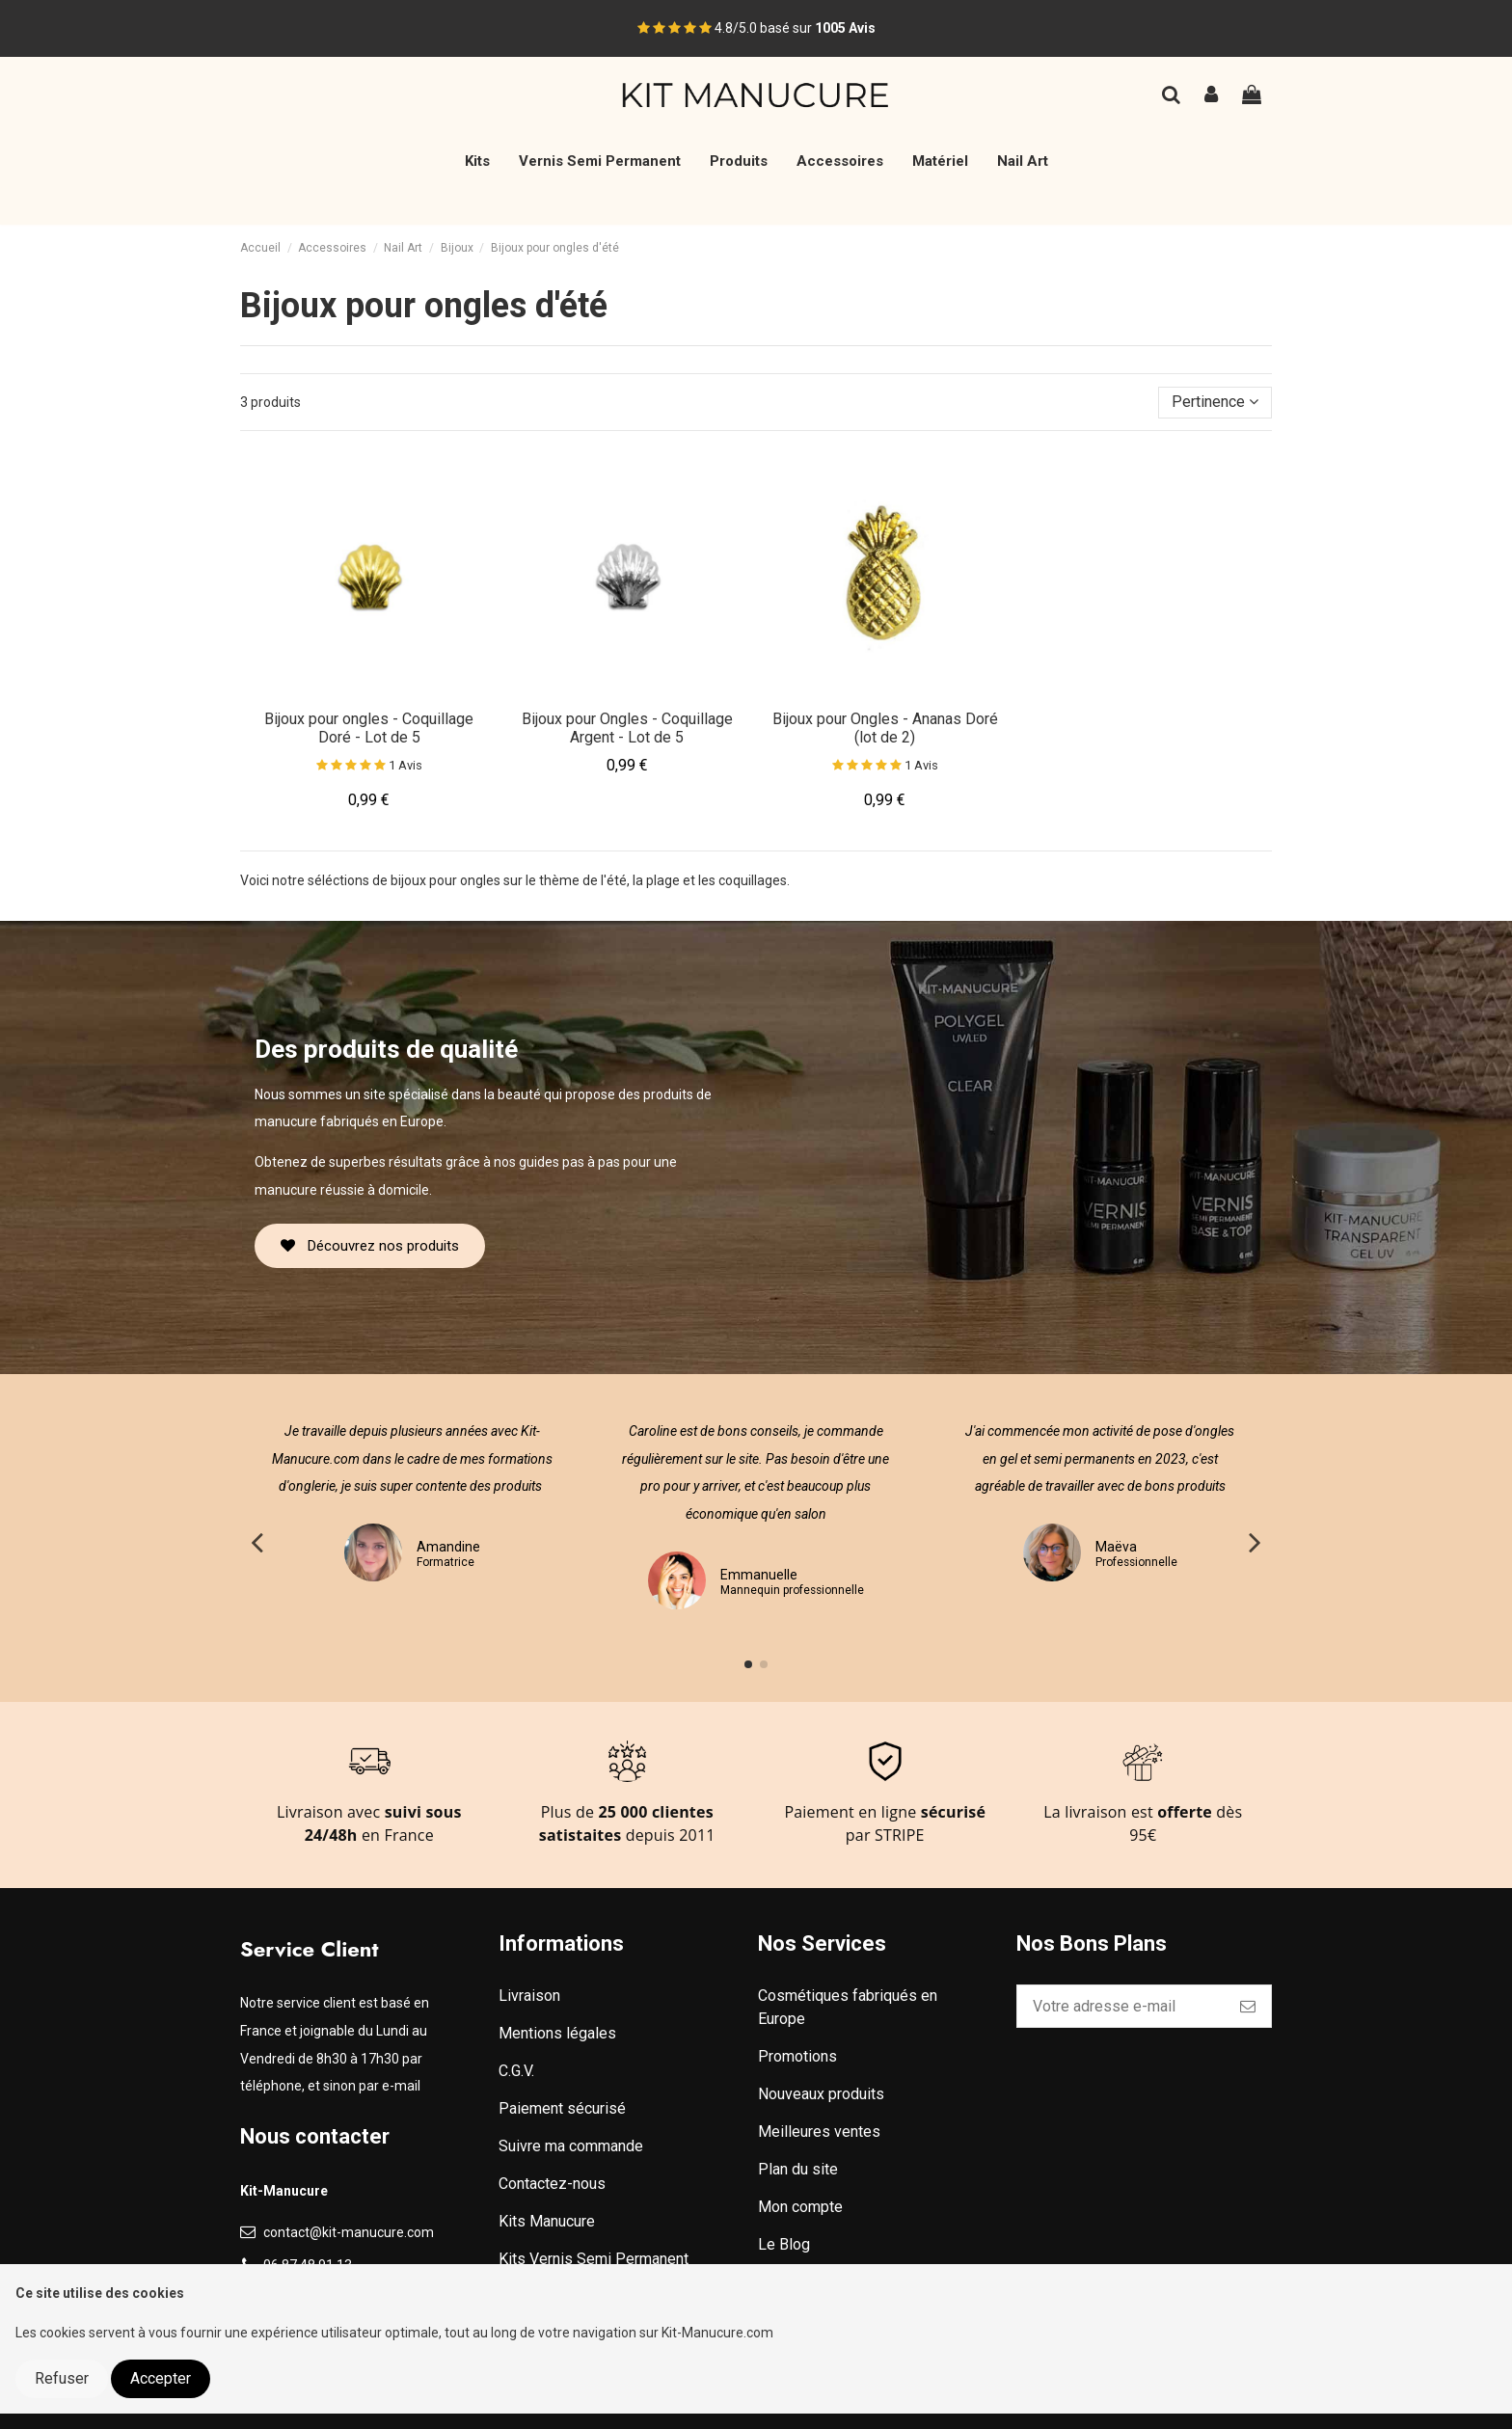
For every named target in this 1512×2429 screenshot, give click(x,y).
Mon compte (800, 2207)
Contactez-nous (552, 2183)
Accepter (160, 2378)
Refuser (62, 2378)
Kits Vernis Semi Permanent (593, 2259)
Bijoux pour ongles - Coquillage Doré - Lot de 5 (368, 728)
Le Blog (784, 2244)
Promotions (797, 2056)
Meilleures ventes (819, 2131)
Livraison (529, 1995)
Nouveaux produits (821, 2094)
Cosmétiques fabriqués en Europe (847, 2007)
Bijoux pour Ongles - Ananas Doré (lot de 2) (885, 728)
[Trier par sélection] (1215, 402)
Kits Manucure (547, 2221)
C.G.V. (516, 2071)
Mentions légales (557, 2033)
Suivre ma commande (571, 2146)
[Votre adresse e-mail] (1121, 2006)
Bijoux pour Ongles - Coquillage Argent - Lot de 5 (627, 728)
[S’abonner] (1248, 2006)
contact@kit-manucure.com (348, 2232)
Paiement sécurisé (562, 2108)
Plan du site (798, 2169)
